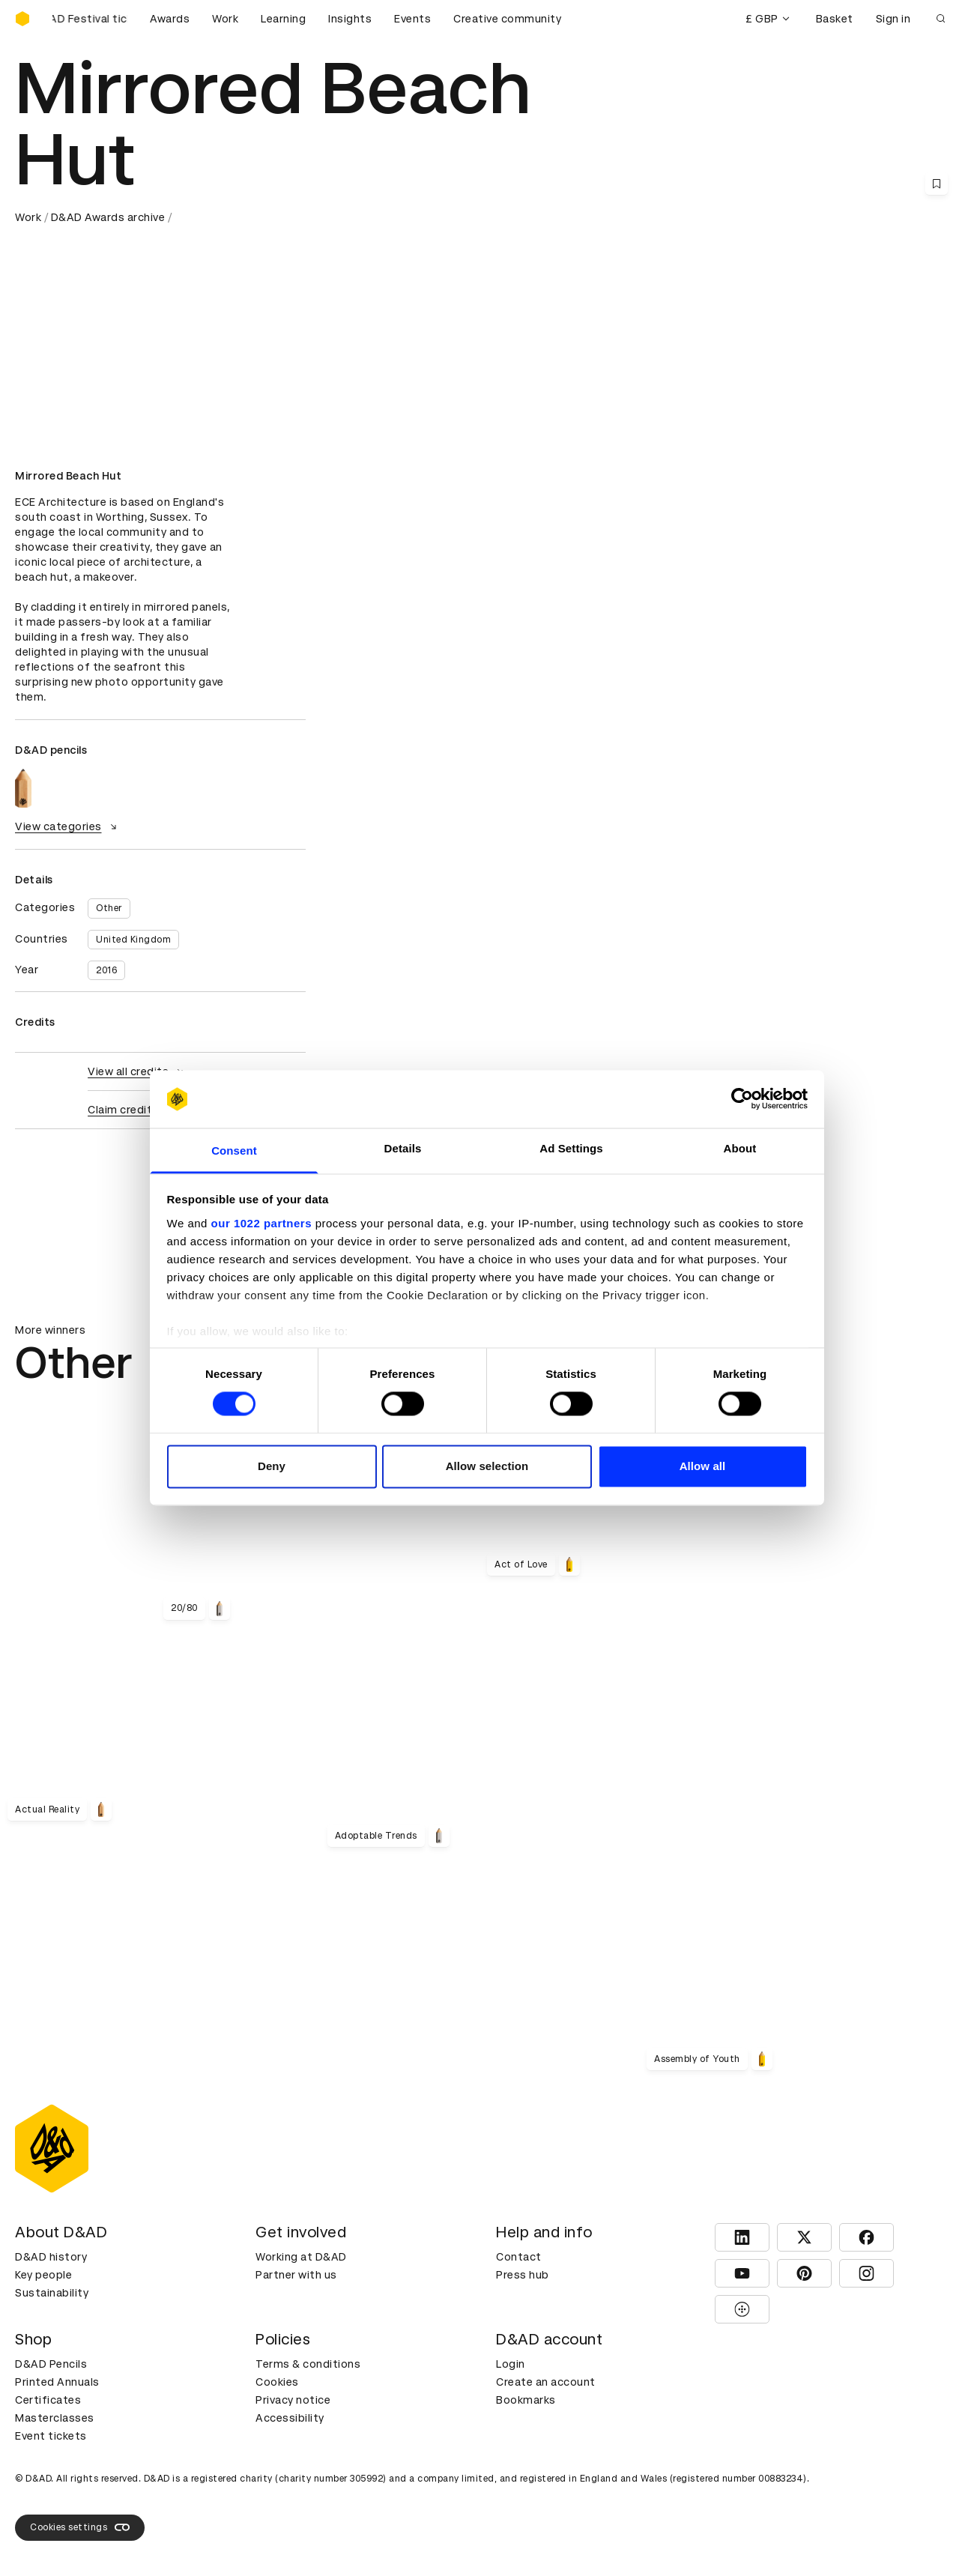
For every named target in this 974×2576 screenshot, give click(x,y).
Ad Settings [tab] (570, 1148)
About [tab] (740, 1148)
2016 (106, 970)
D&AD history (51, 2257)
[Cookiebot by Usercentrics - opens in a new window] (742, 1099)
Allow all (703, 1466)
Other (109, 908)
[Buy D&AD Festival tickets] (89, 18)
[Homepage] (22, 18)
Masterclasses (54, 2418)
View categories (68, 826)
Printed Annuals (57, 2382)
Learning (283, 19)
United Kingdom (133, 939)
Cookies (277, 2382)
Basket (834, 19)
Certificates (48, 2400)
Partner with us (296, 2275)
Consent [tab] (234, 1150)
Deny (271, 1466)
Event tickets (51, 2436)
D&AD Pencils (51, 2364)
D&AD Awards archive (108, 217)
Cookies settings (80, 2527)
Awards (170, 19)
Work (225, 19)
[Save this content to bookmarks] (936, 183)
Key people (43, 2275)
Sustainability (51, 2293)
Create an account (546, 2382)
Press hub (522, 2275)
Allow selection (487, 1466)
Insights (350, 19)
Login (510, 2364)
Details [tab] (403, 1148)
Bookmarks (526, 2400)
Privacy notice (292, 2400)
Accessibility (289, 2418)
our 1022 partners (261, 1223)
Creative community (507, 19)
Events (412, 19)
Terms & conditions (307, 2364)
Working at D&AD (301, 2257)
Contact (519, 2257)
